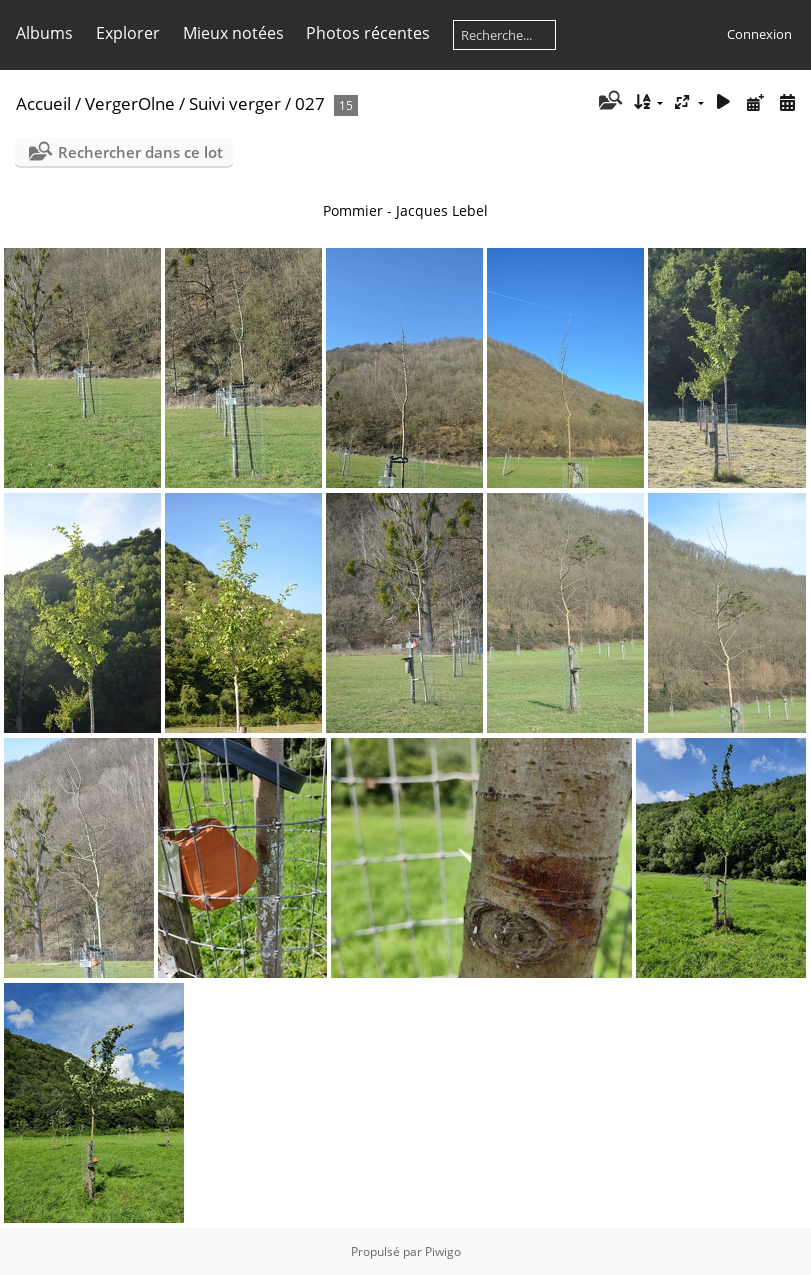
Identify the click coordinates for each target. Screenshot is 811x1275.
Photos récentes (368, 33)
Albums (44, 33)
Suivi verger (235, 103)
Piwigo (443, 1251)
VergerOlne (130, 103)
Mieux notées (233, 33)
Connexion (759, 34)
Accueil (43, 103)
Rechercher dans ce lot (140, 152)
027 (310, 103)
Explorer (128, 33)
